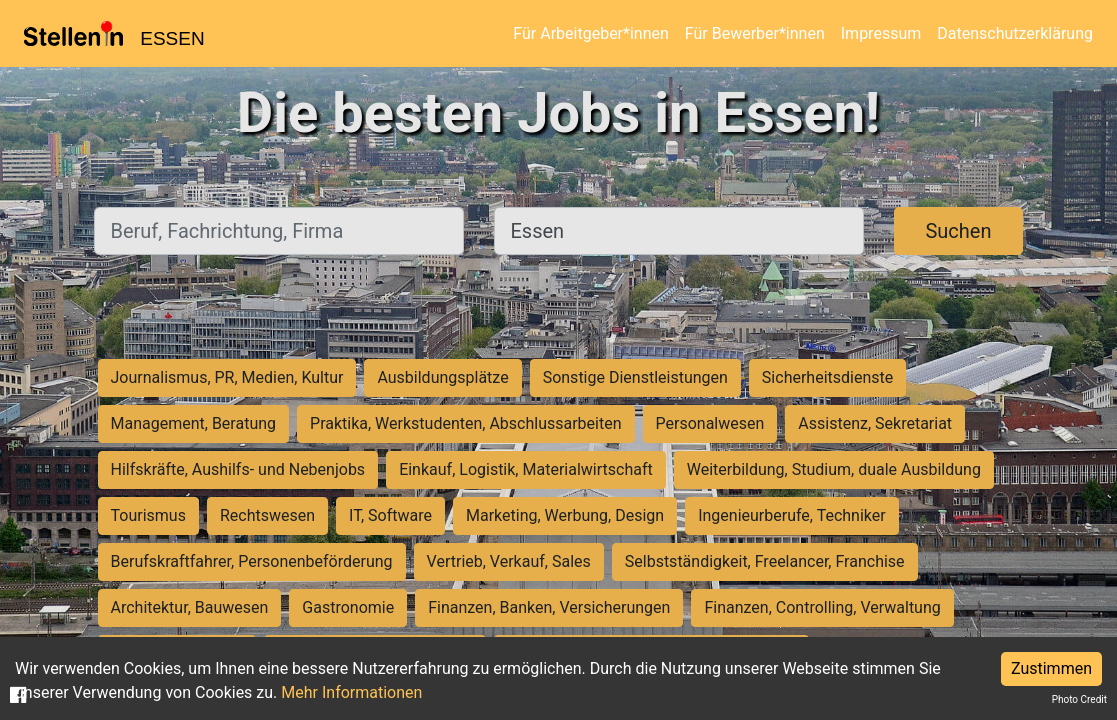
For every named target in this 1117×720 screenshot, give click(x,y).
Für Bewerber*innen (755, 33)
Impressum (881, 33)
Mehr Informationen (351, 692)
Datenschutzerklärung (1015, 33)
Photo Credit (1079, 699)
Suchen (958, 231)
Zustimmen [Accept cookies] (1051, 668)
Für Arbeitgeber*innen (590, 33)
